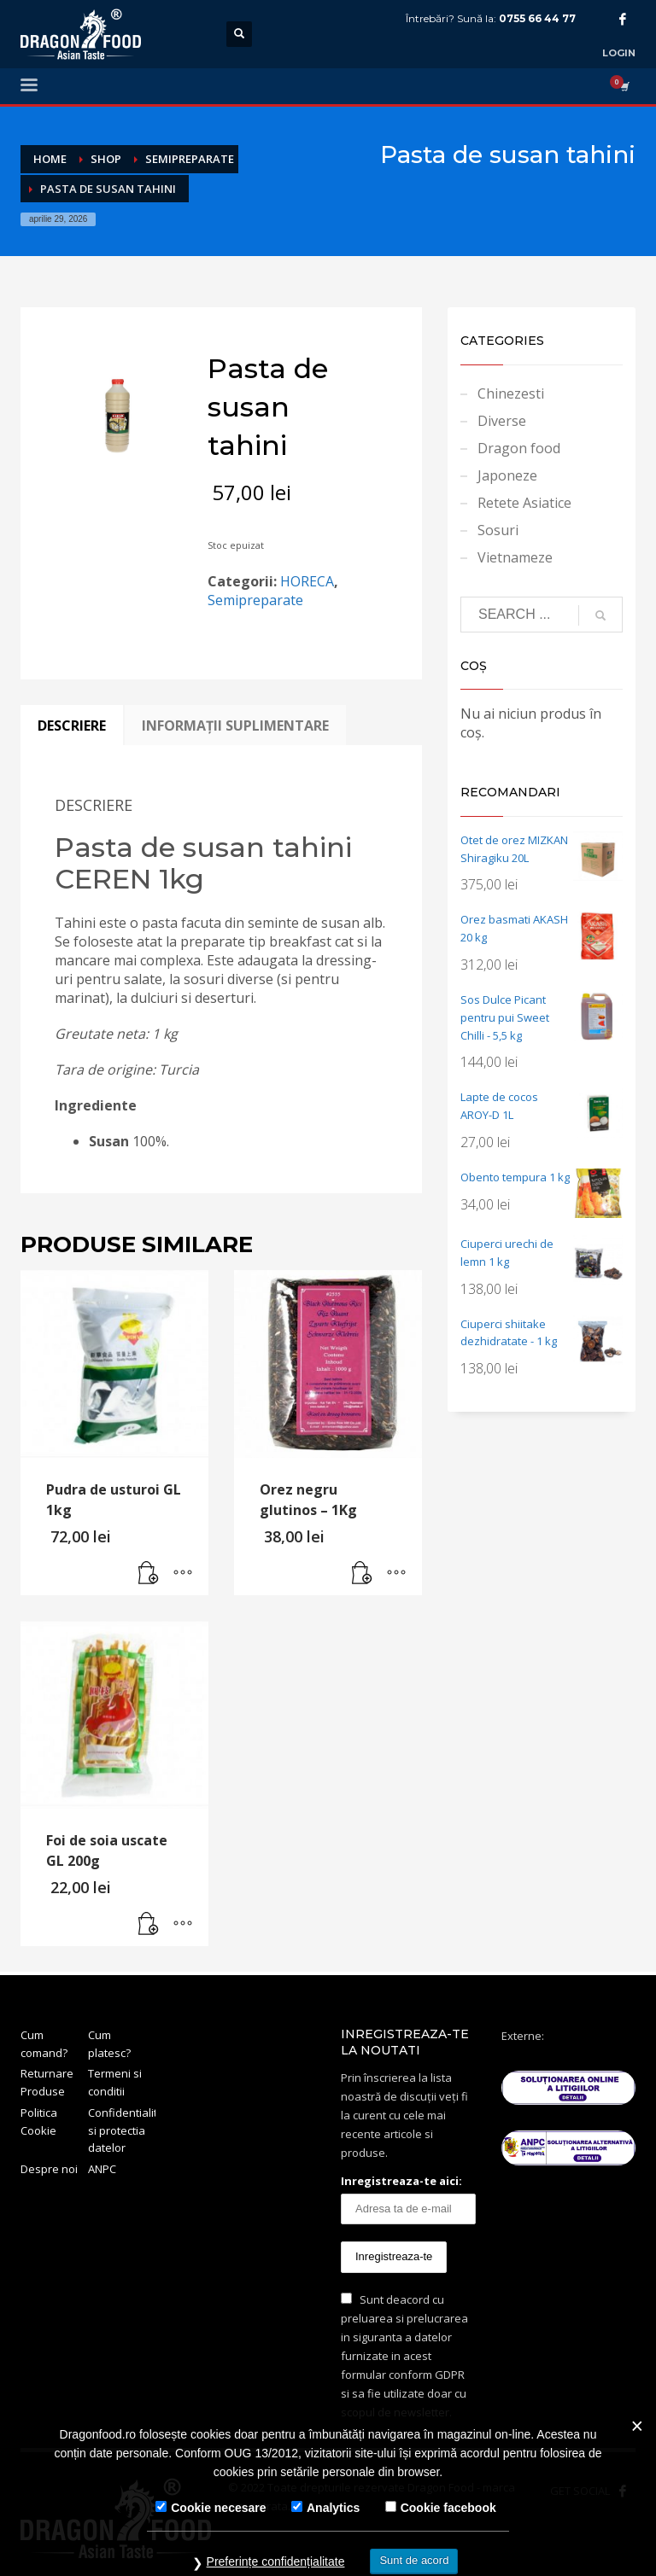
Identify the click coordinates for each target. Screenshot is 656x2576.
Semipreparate (255, 600)
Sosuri (497, 530)
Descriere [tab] (72, 725)
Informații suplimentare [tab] (235, 725)
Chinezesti (510, 393)
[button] (149, 1574)
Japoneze (507, 475)
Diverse (501, 420)
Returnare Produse (46, 2082)
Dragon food (518, 448)
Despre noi (49, 2169)
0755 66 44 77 (537, 18)
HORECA (307, 581)
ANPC (102, 2169)
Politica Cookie (38, 2121)
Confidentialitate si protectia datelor (121, 2130)
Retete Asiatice (524, 502)
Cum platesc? (109, 2043)
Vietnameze (515, 557)
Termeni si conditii (115, 2082)
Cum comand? (43, 2043)
